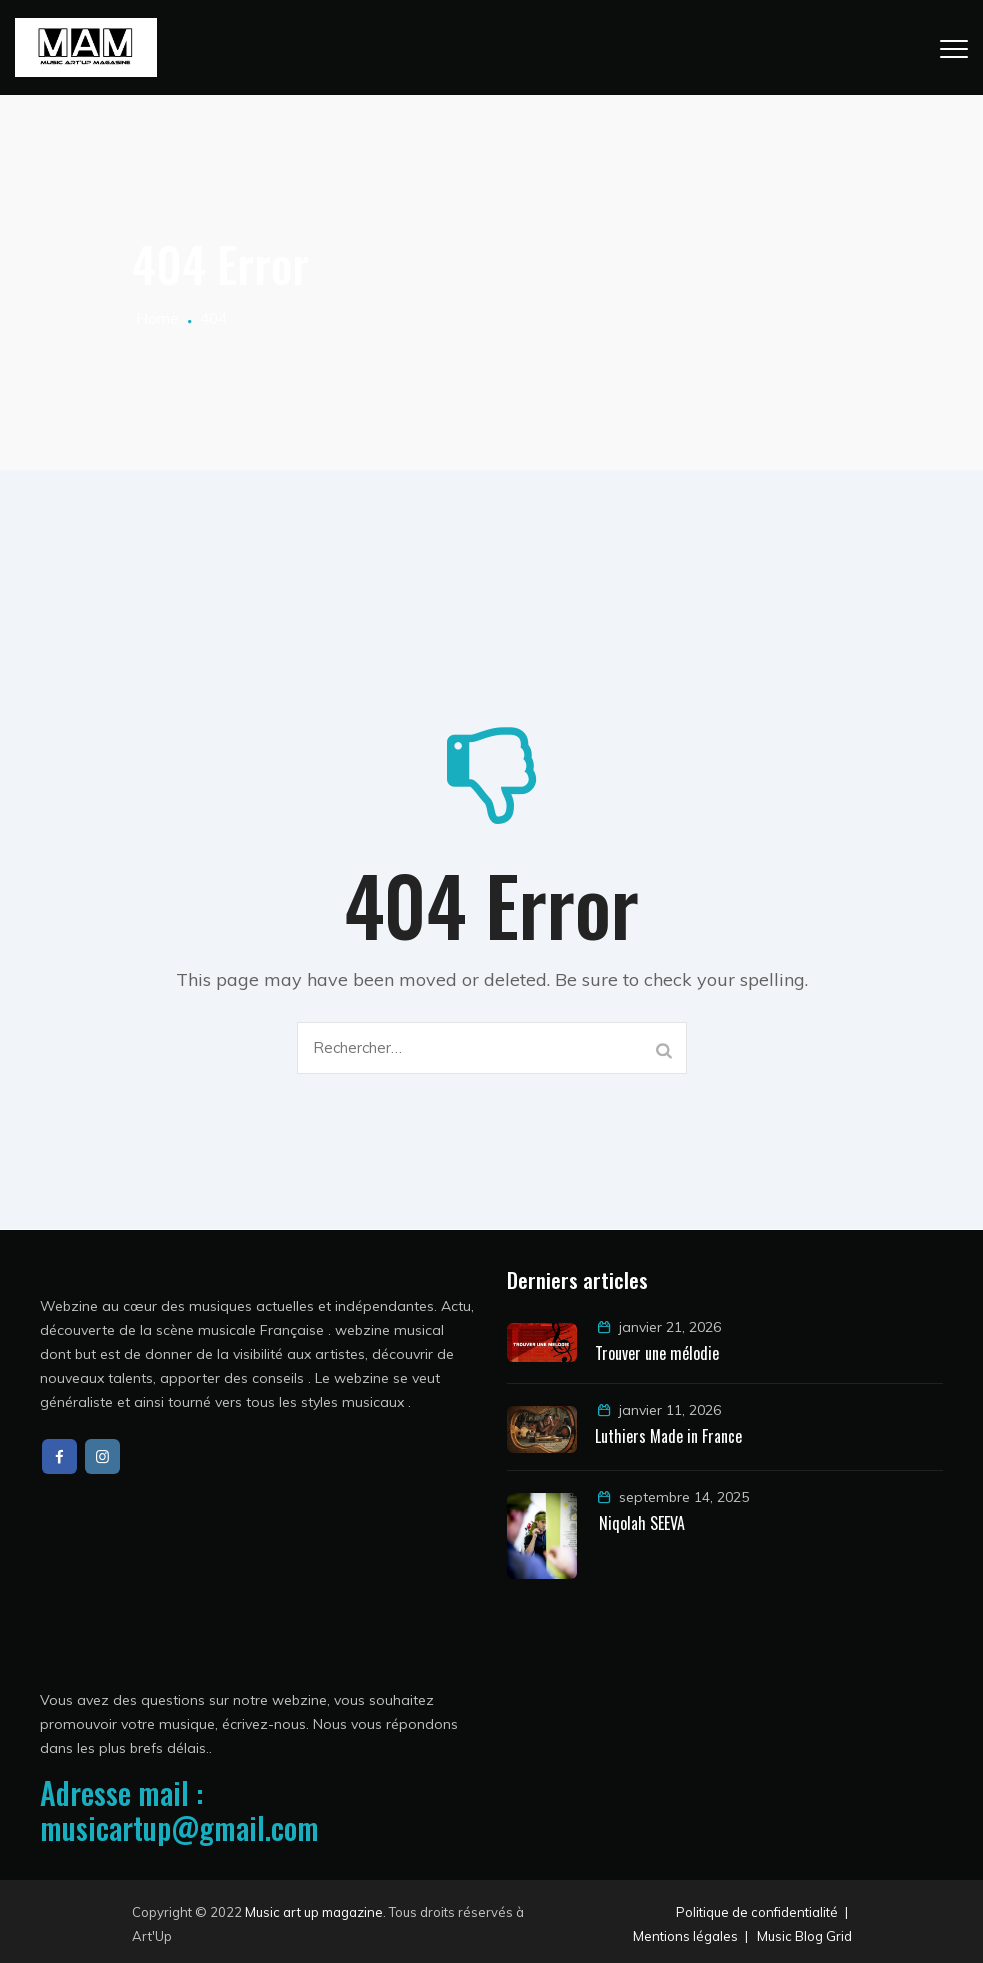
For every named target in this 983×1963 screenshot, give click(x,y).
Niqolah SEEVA (640, 1523)
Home (155, 318)
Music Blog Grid (804, 1936)
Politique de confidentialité (757, 1912)
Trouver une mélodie (659, 1353)
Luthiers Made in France (668, 1436)
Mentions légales (685, 1936)
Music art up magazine (314, 1912)
